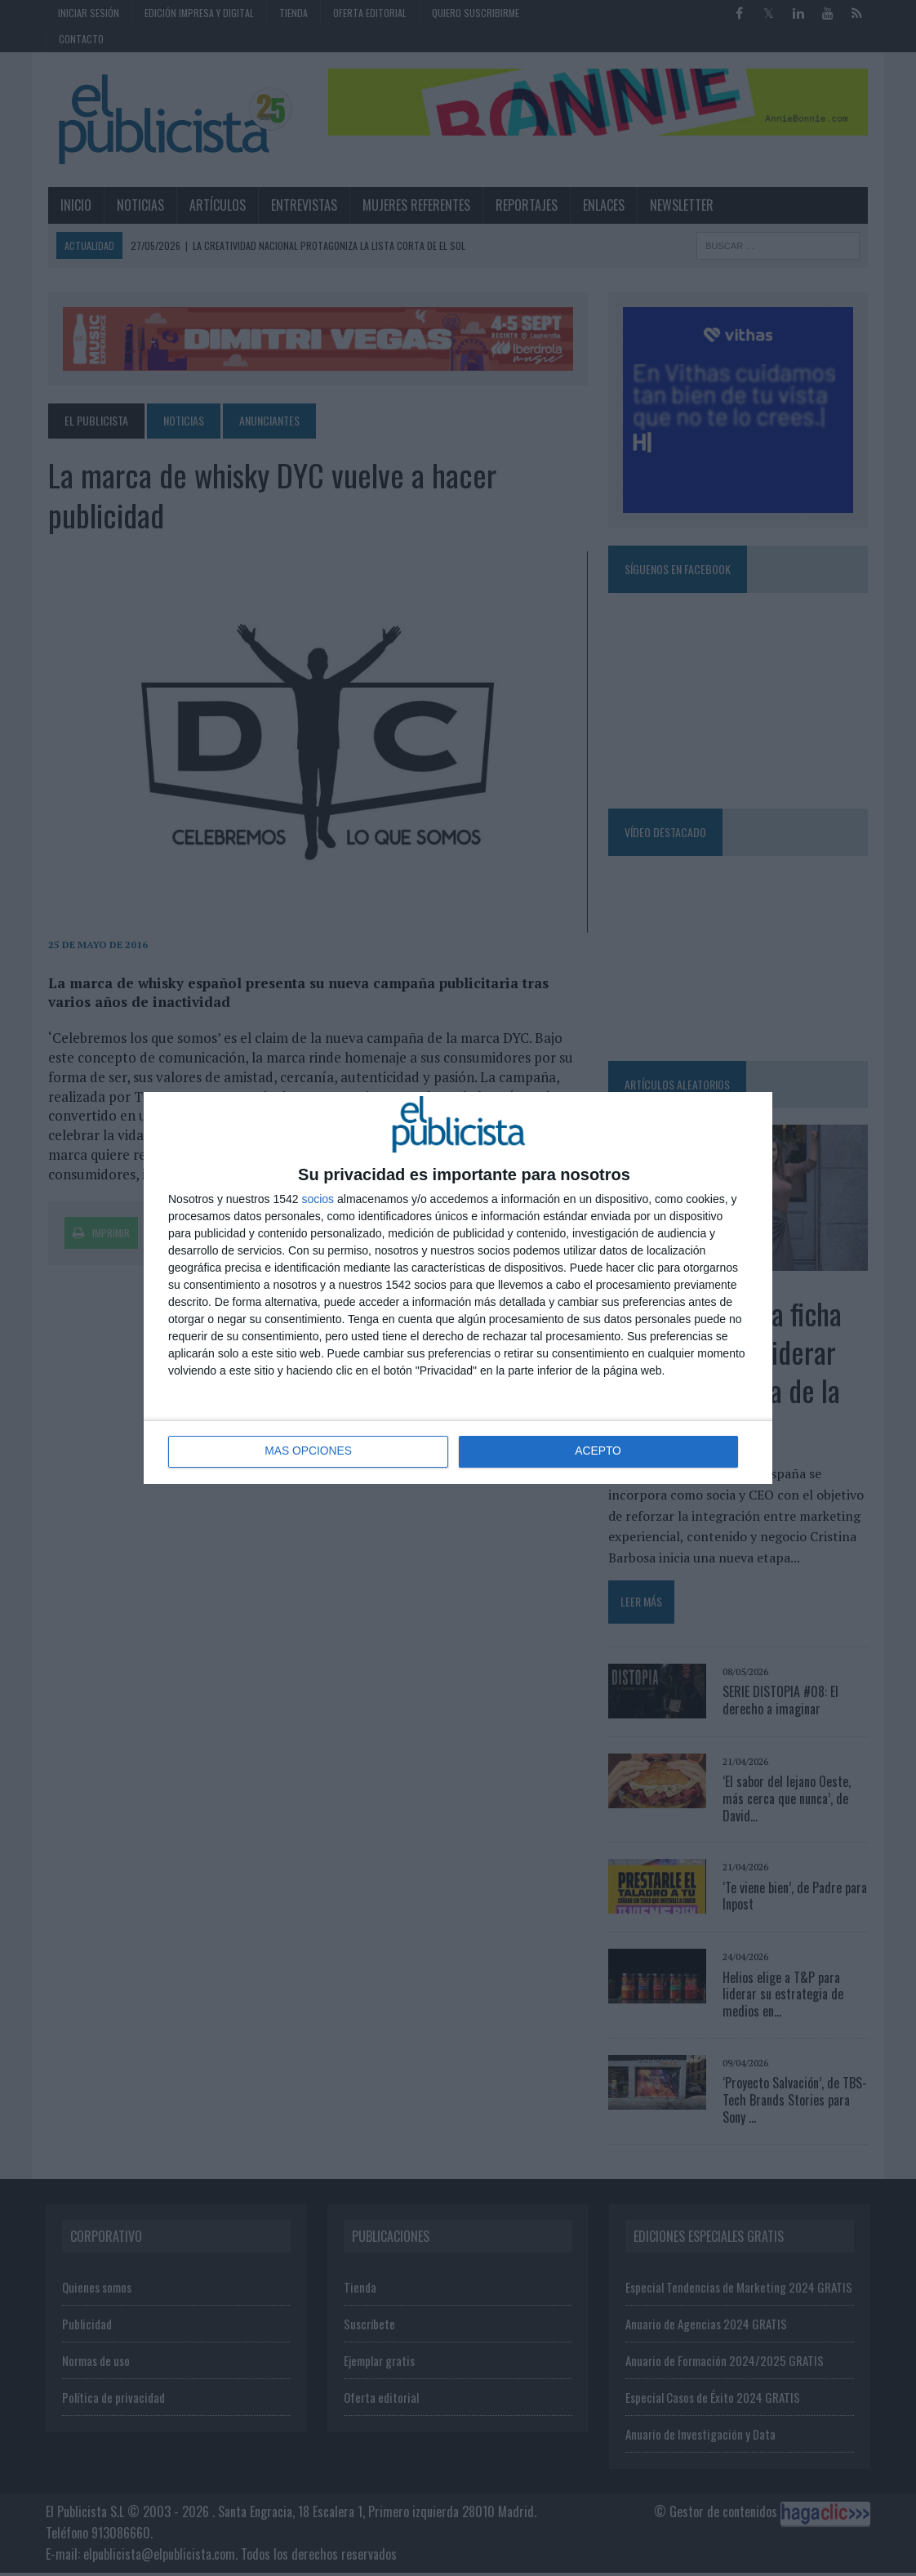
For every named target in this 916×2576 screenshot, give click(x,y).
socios (317, 1199)
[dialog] (458, 1288)
